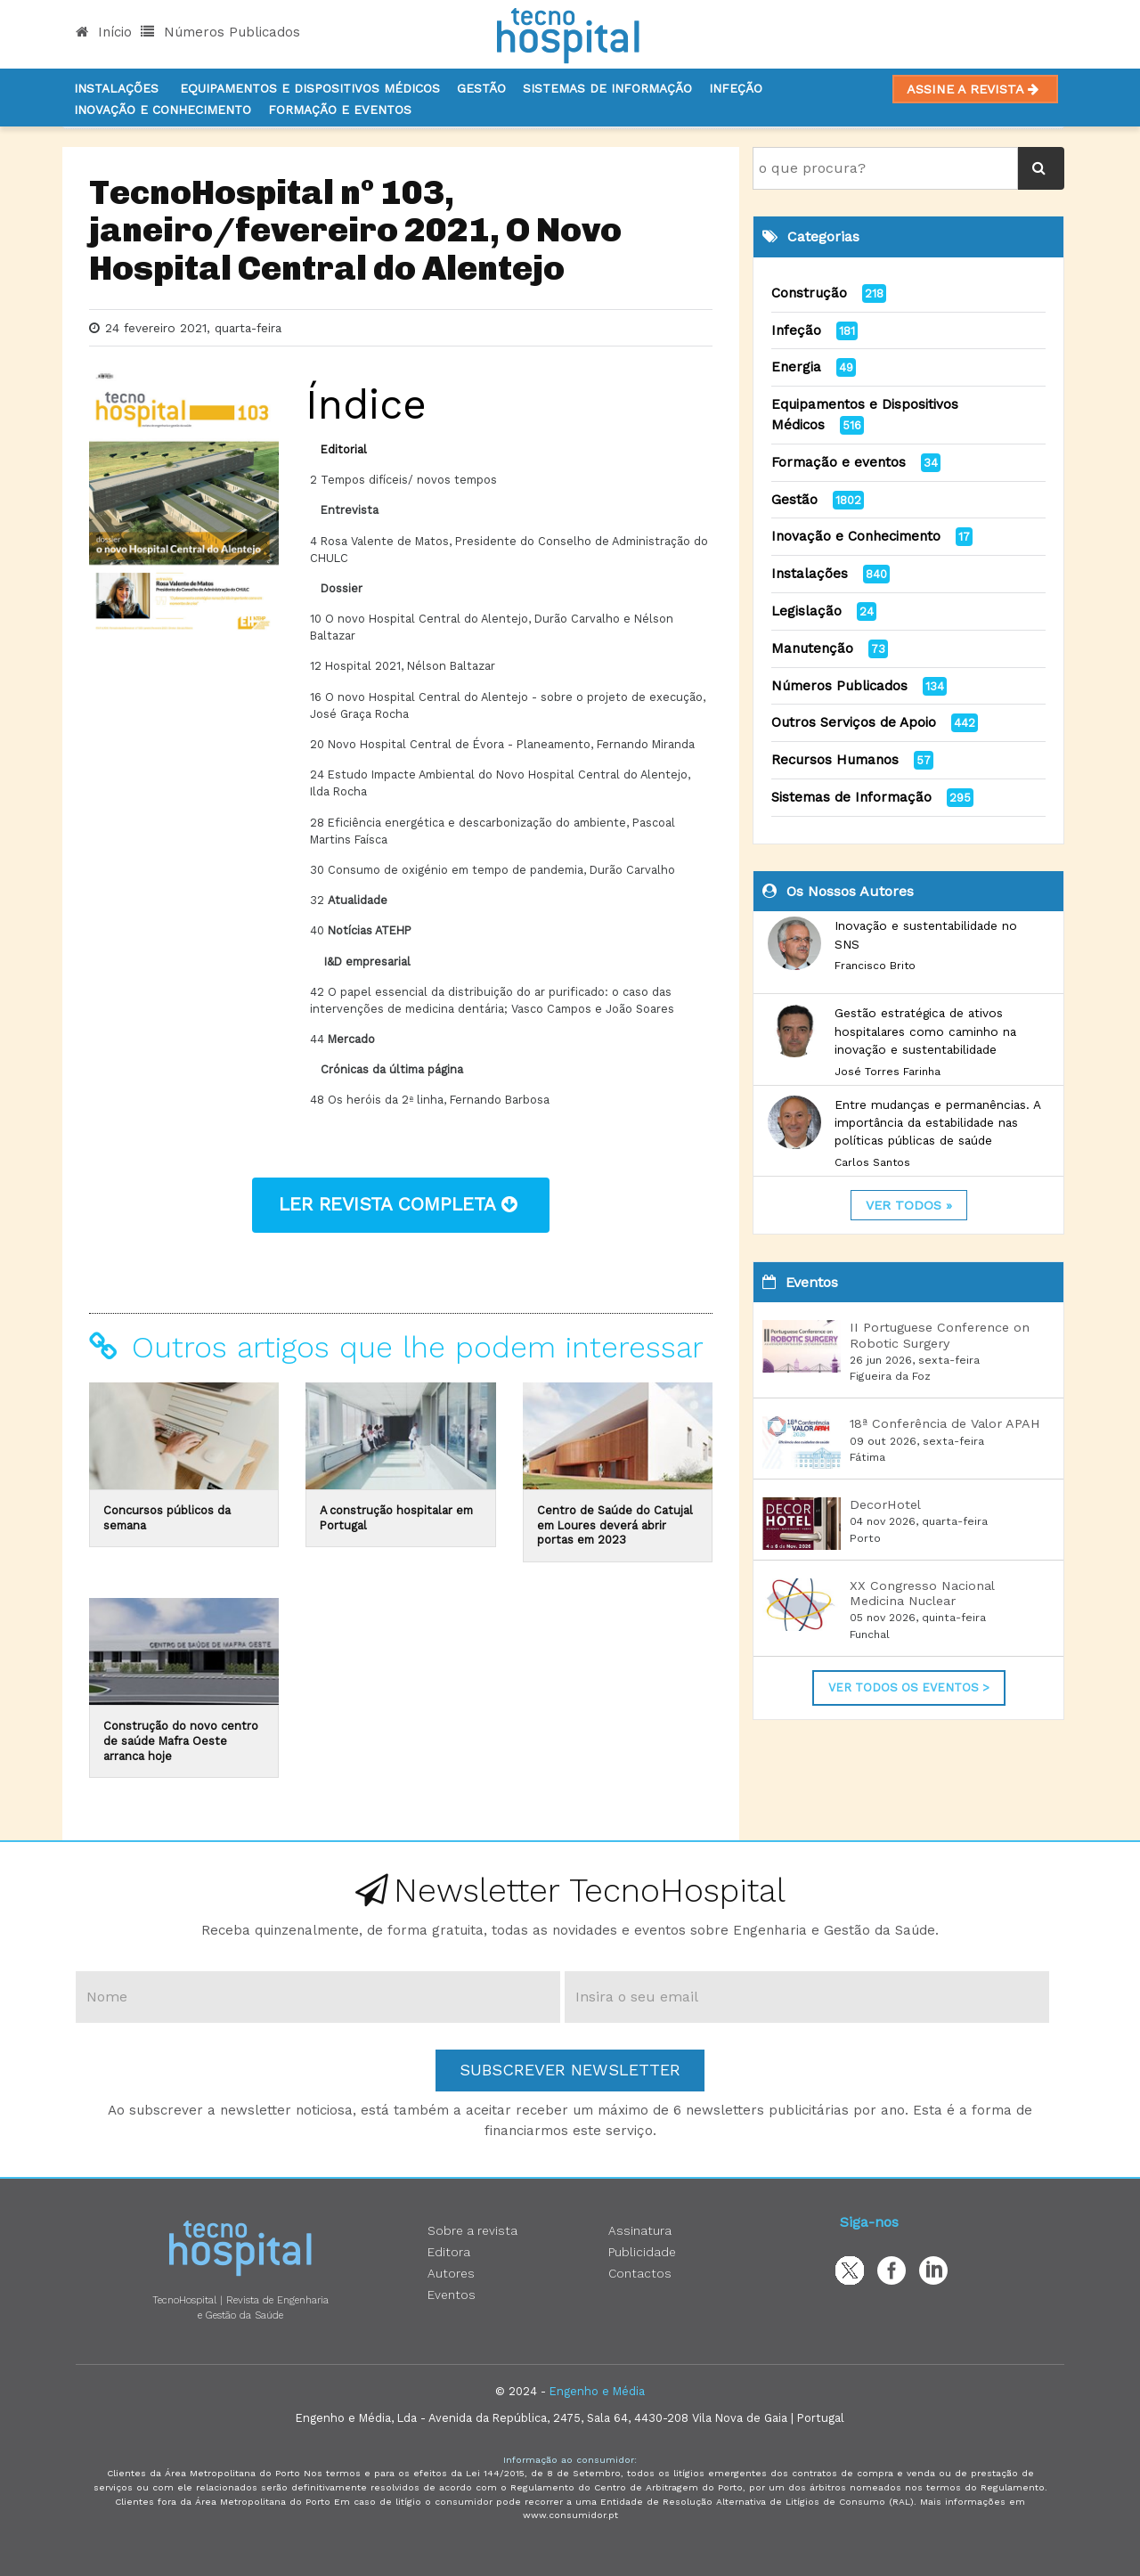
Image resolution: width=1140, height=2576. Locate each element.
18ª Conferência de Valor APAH (945, 1423)
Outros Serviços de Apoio (853, 722)
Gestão (481, 88)
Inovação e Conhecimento (162, 109)
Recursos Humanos (835, 760)
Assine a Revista (975, 89)
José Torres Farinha (887, 1071)
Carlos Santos (872, 1162)
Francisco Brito (875, 965)
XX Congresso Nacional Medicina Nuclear (922, 1593)
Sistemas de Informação (851, 797)
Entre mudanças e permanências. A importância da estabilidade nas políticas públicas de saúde (937, 1122)
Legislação (806, 611)
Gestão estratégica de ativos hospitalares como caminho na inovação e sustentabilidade (925, 1031)
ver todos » (909, 1205)
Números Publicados (220, 32)
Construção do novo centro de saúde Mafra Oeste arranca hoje (180, 1740)
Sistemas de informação (607, 88)
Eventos (452, 2294)
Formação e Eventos (339, 109)
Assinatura (640, 2230)
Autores (451, 2273)
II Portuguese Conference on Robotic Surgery (940, 1334)
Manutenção (812, 648)
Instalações (116, 88)
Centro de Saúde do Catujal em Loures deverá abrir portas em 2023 (615, 1525)
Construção (809, 293)
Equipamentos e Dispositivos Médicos (310, 88)
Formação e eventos (838, 462)
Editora (449, 2252)
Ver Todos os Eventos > (908, 1687)
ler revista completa (401, 1204)
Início (104, 32)
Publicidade (642, 2252)
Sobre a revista (472, 2230)
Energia (796, 367)
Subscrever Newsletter (570, 2069)
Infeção (735, 88)
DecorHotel (885, 1504)
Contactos (640, 2273)
